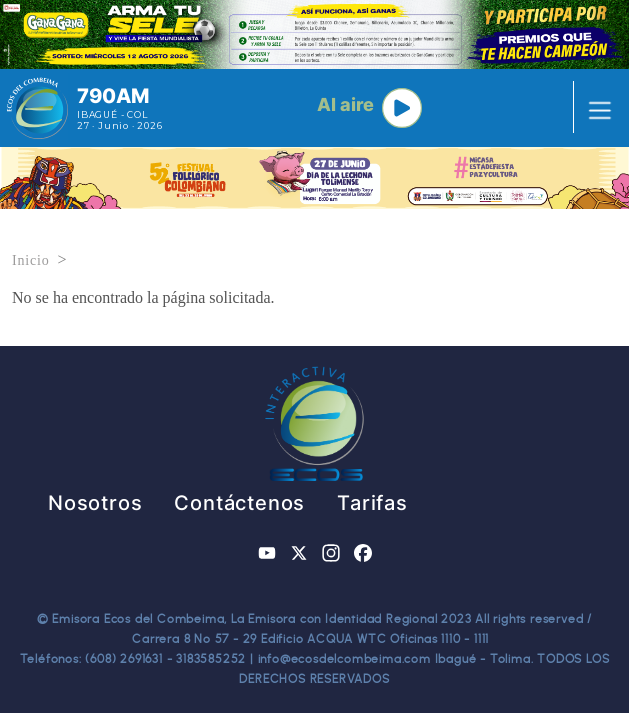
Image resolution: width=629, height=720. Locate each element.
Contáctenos (239, 503)
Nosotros (95, 503)
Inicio (30, 260)
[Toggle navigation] (594, 108)
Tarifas (372, 503)
